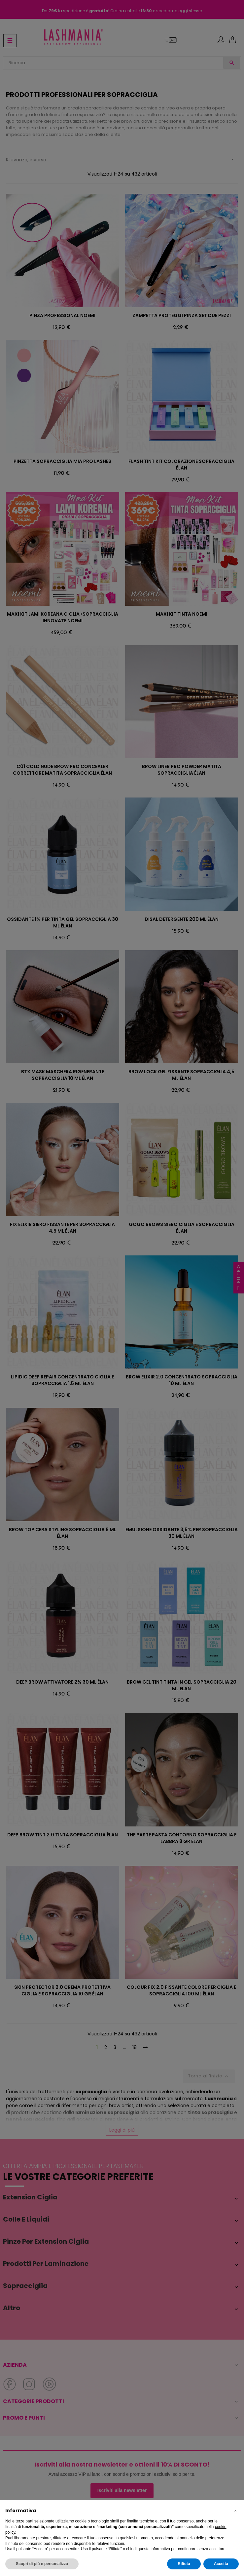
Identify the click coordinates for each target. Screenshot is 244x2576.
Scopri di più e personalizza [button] (42, 2563)
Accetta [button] (221, 2563)
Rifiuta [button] (184, 2563)
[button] (235, 2511)
